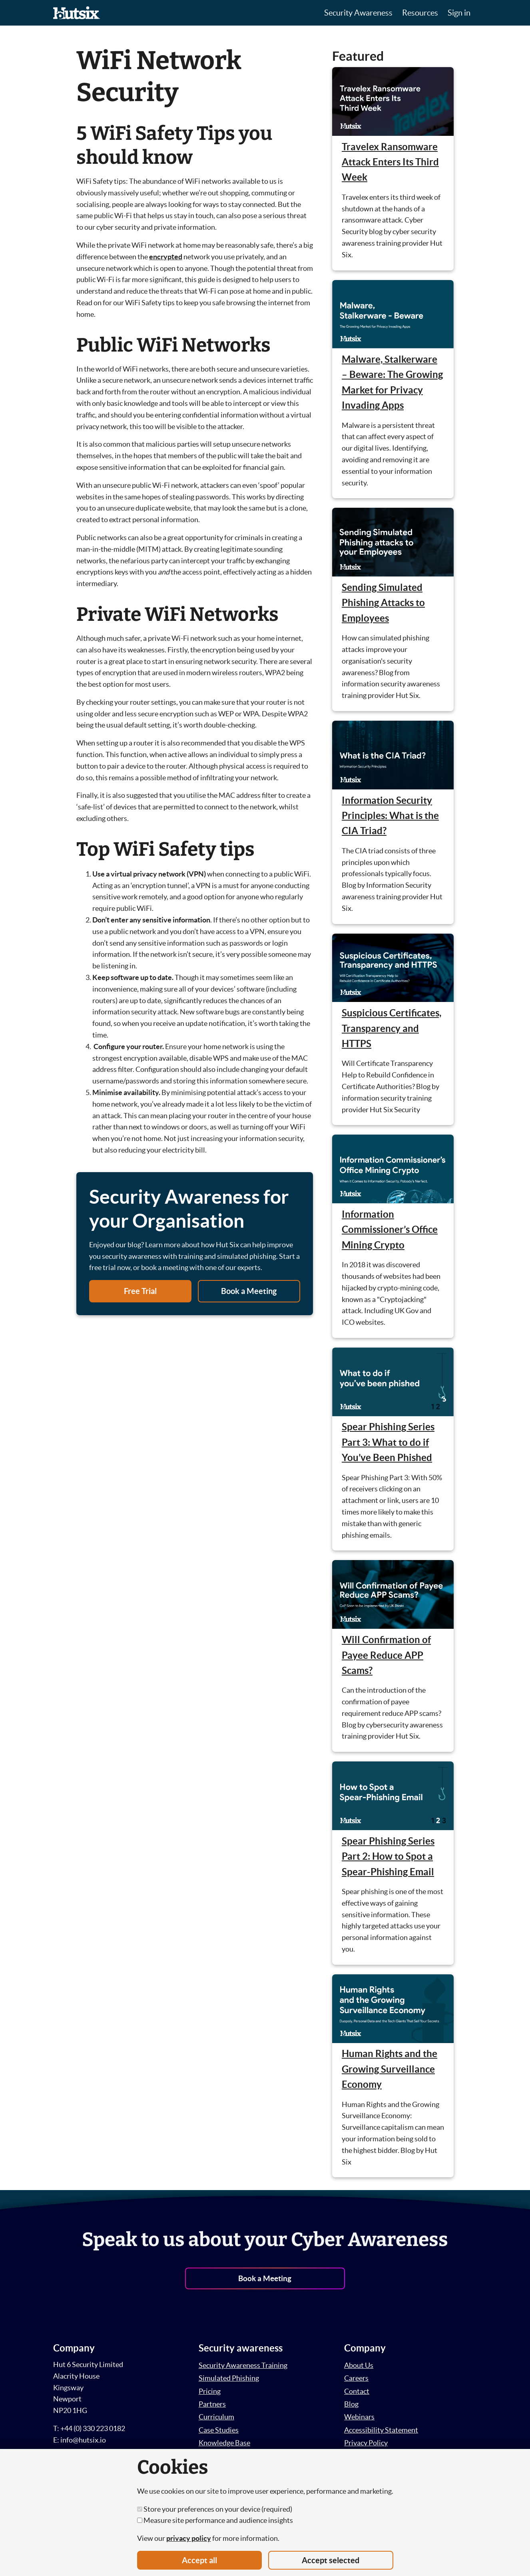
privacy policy (188, 2538)
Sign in (459, 12)
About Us (358, 2365)
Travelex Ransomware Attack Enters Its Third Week (390, 162)
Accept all (199, 2560)
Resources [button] (420, 12)
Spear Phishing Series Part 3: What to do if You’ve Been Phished (388, 1442)
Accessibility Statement (381, 2430)
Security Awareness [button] (358, 12)
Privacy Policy (366, 2443)
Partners (212, 2404)
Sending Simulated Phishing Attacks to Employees (383, 603)
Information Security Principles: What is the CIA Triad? (390, 816)
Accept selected (330, 2560)
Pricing (210, 2391)
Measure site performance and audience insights (215, 2520)
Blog (351, 2404)
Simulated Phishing (229, 2378)
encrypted (165, 256)
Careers (356, 2378)
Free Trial (140, 1291)
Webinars (359, 2417)
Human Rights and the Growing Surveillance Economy (389, 2069)
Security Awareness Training (243, 2365)
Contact (356, 2391)
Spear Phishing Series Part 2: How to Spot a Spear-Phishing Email (388, 1856)
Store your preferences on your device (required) (214, 2509)
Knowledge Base (224, 2443)
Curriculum (216, 2417)
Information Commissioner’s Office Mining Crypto (390, 1229)
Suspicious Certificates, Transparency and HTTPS (391, 1028)
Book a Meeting (249, 1291)
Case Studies (219, 2430)
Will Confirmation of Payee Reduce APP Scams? (386, 1655)
